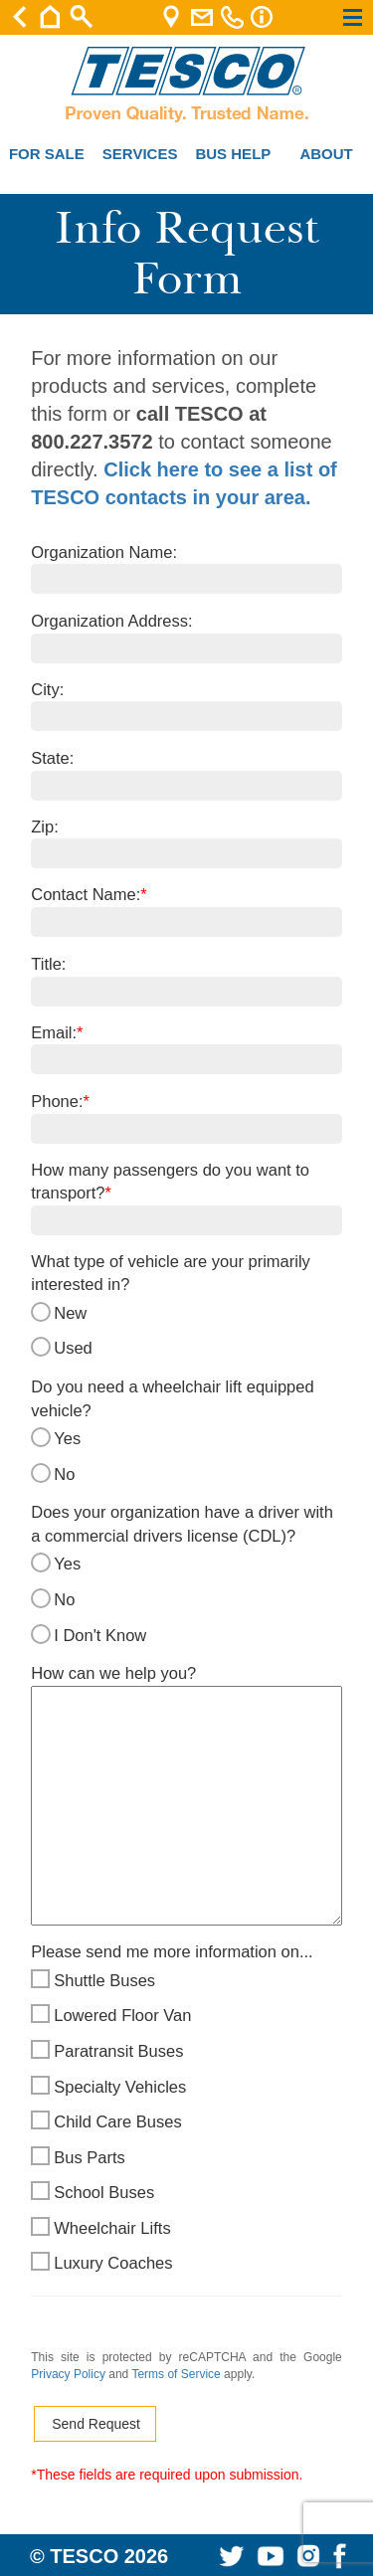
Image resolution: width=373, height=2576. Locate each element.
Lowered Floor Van (186, 2016)
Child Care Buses (186, 2122)
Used (186, 1349)
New (186, 1314)
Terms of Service (175, 2374)
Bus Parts (186, 2158)
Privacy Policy (68, 2374)
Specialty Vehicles (186, 2088)
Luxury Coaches (186, 2264)
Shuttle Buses (186, 1981)
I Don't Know (186, 1636)
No (186, 1475)
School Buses (186, 2193)
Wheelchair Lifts (186, 2229)
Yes (186, 1439)
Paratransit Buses (186, 2052)
